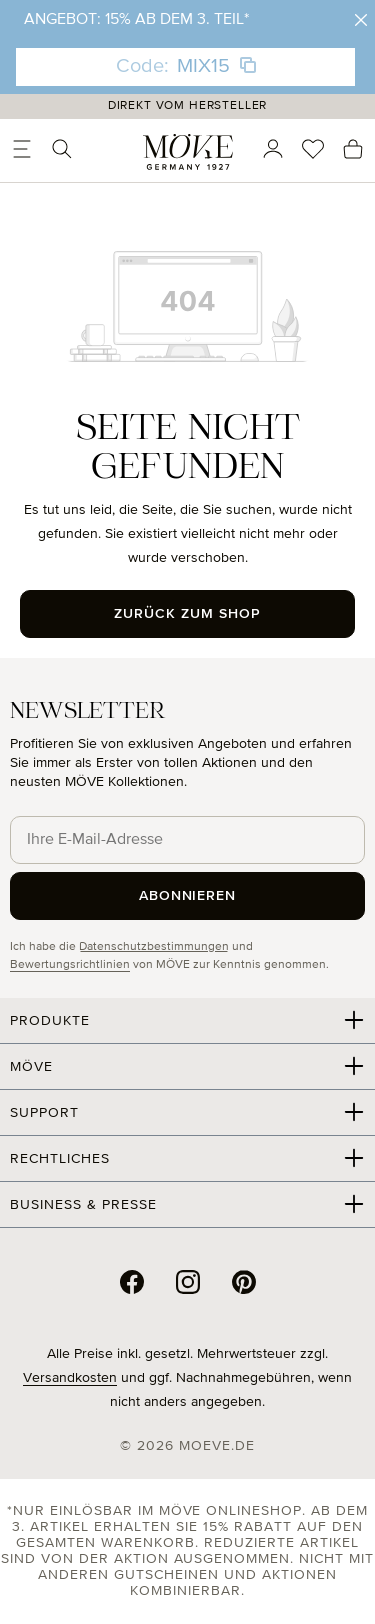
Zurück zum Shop (187, 614)
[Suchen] (62, 149)
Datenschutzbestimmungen (154, 947)
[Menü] (22, 149)
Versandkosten (70, 1378)
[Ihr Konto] (273, 149)
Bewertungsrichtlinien (70, 965)
